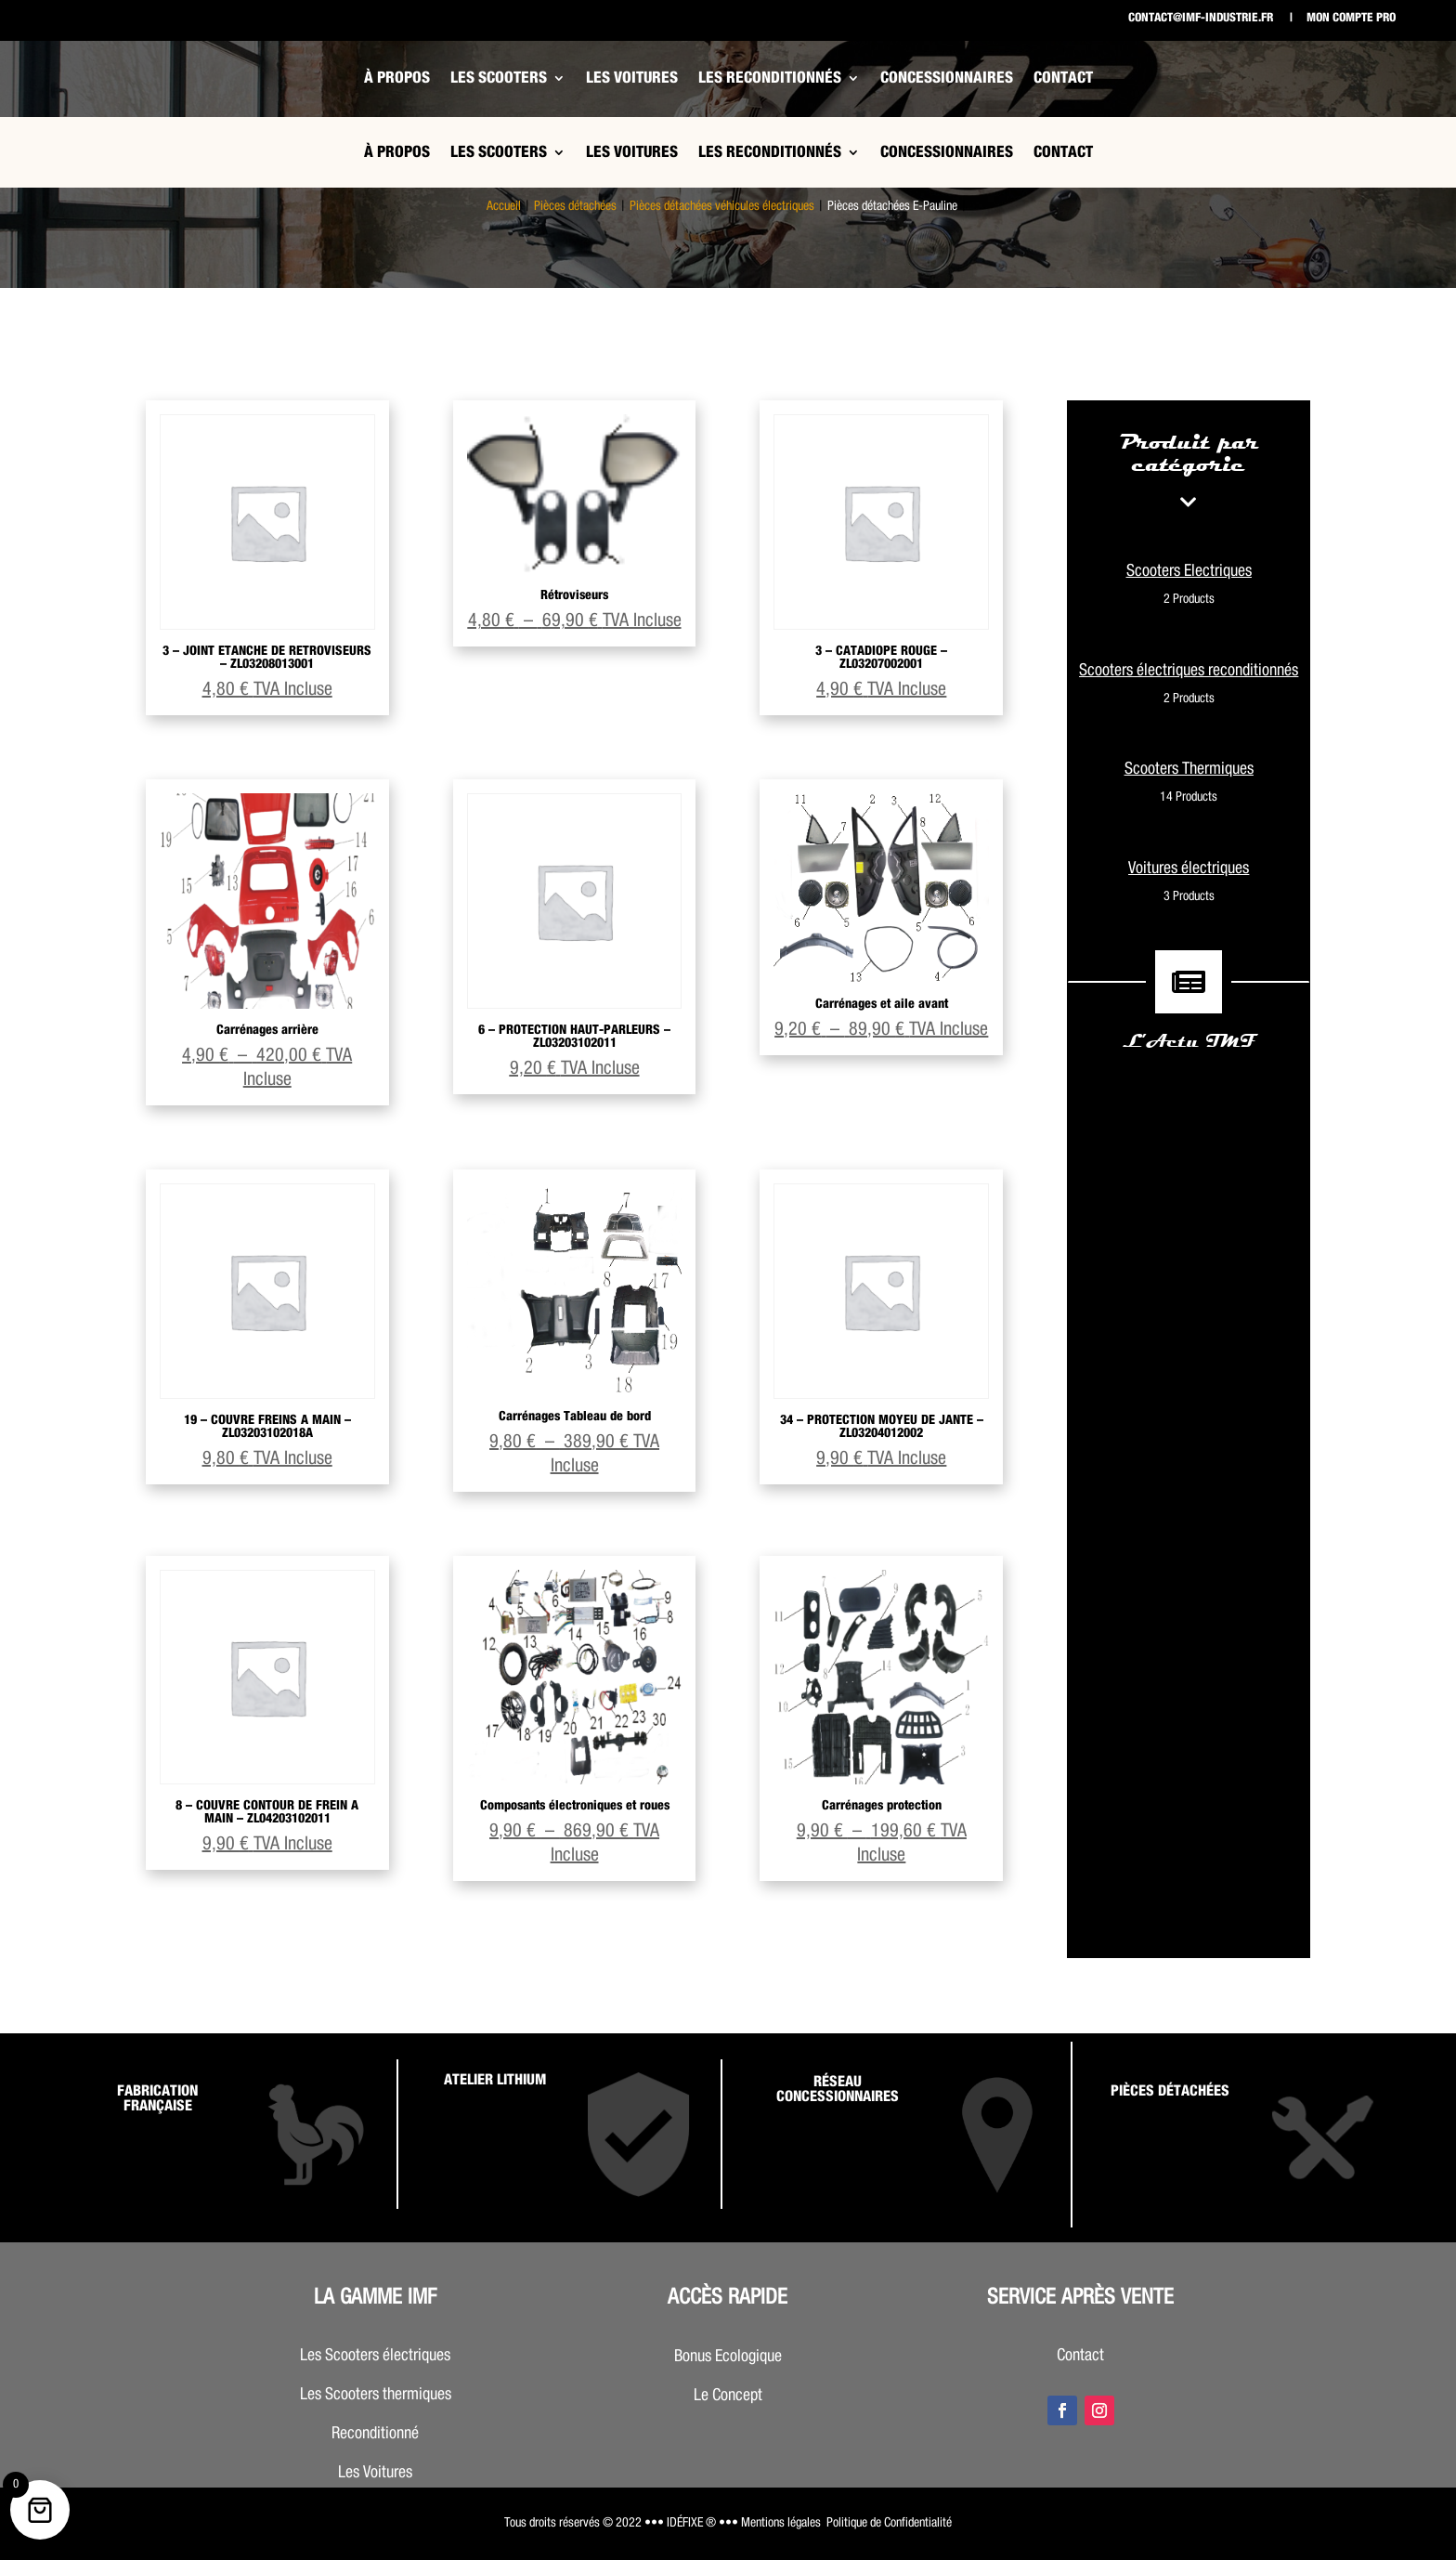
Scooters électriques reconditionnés (1188, 686)
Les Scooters (498, 78)
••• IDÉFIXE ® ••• (691, 2522)
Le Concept (728, 2395)
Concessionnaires (946, 78)
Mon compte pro (1350, 18)
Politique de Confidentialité (889, 2522)
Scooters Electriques (1188, 587)
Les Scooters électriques (375, 2355)
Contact (1063, 78)
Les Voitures (632, 78)
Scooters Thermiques (1188, 784)
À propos (397, 78)
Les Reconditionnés (769, 78)
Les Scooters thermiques (375, 2394)
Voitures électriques (1188, 884)
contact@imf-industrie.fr (1200, 18)
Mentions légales (781, 2522)
